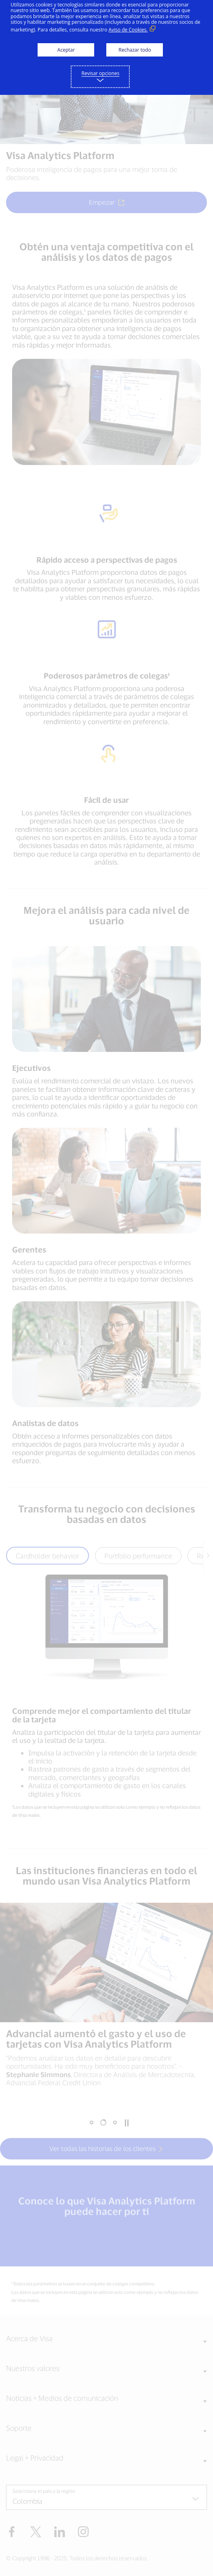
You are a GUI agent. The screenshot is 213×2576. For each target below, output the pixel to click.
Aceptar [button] (66, 49)
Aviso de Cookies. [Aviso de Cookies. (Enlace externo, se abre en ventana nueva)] (128, 29)
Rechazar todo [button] (134, 49)
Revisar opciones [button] (101, 73)
